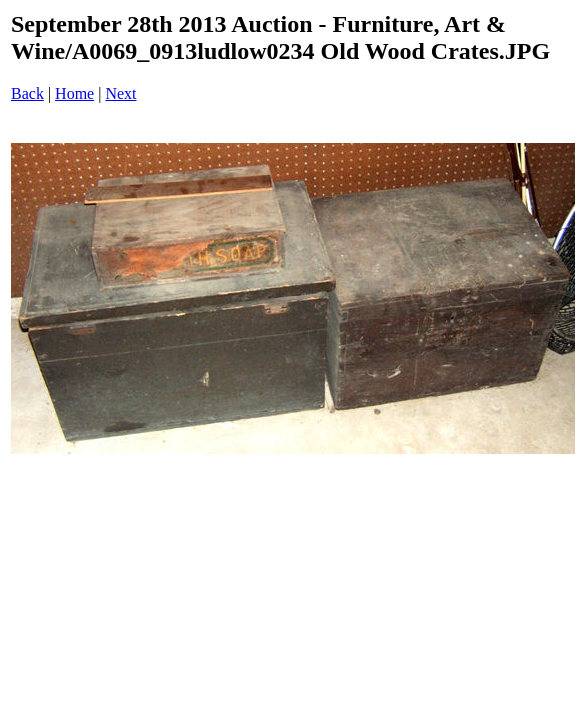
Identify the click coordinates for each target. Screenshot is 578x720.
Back (27, 93)
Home (74, 93)
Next (120, 93)
